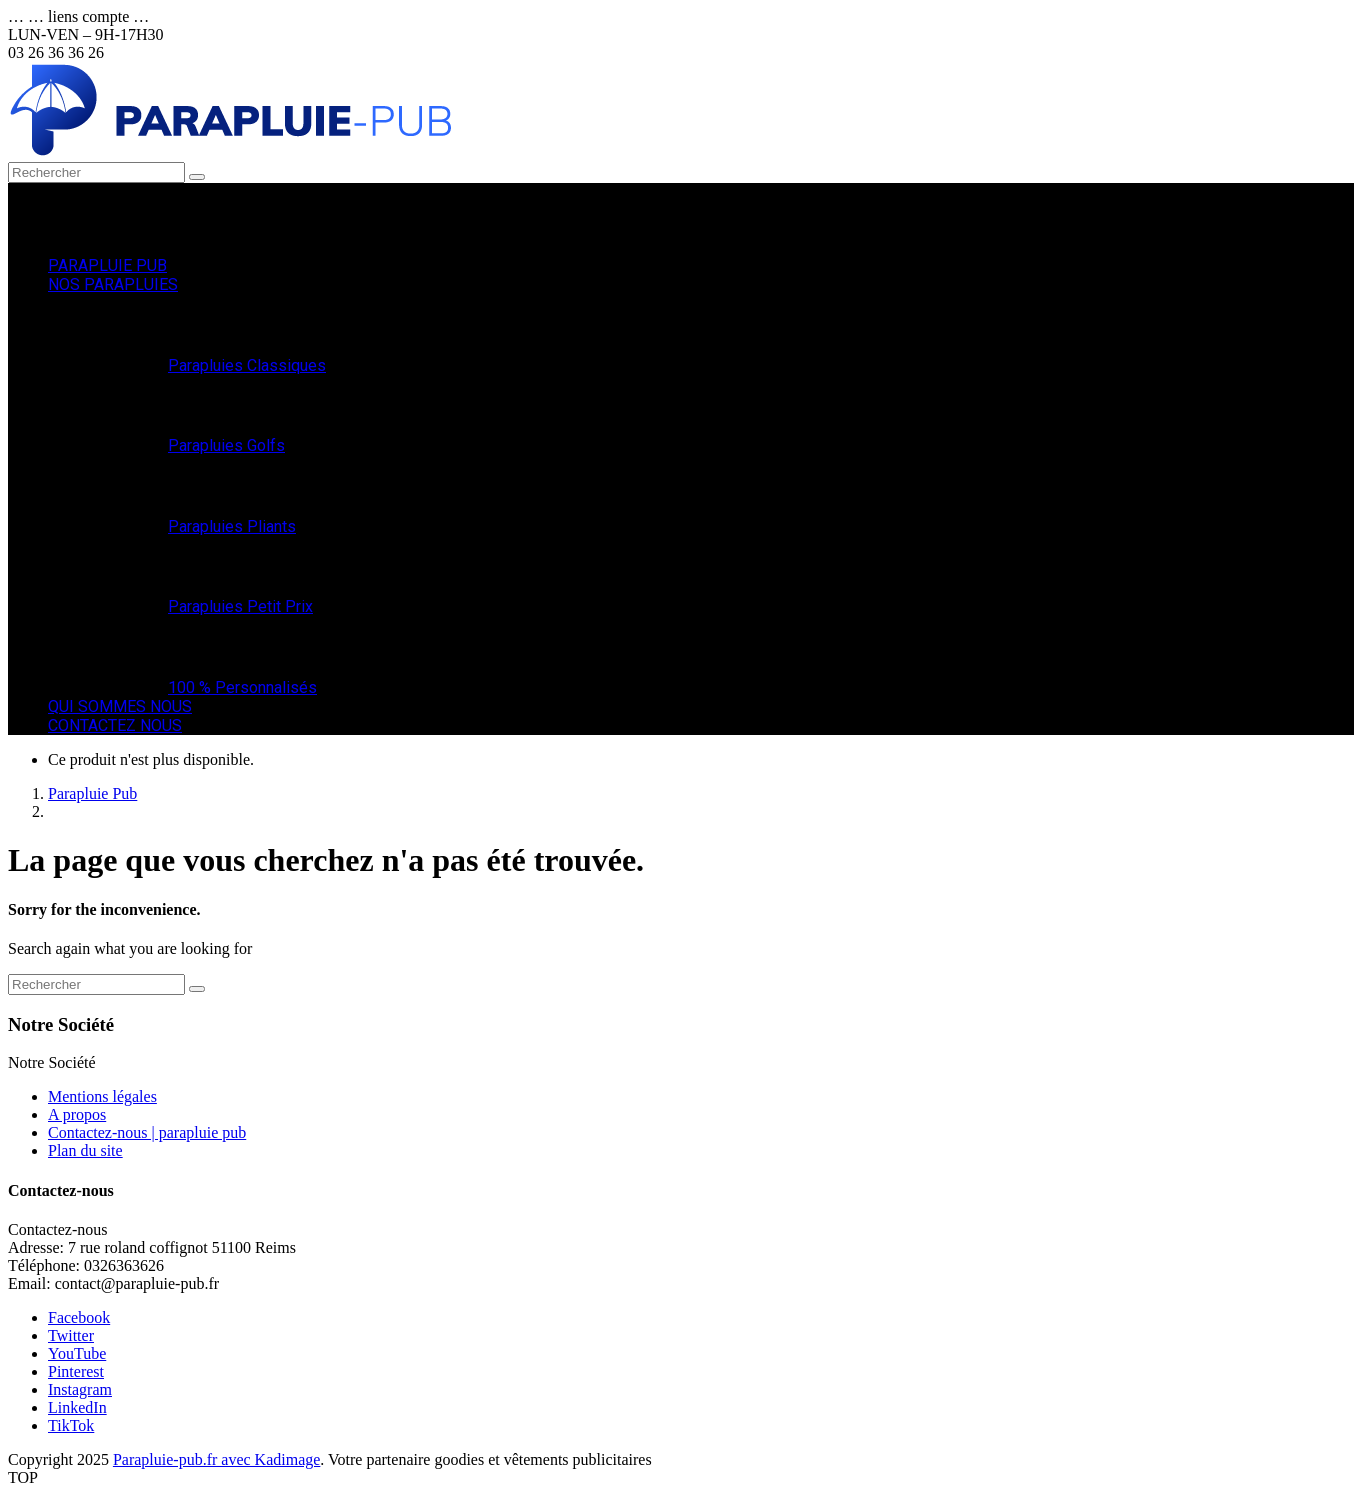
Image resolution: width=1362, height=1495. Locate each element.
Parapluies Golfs (226, 445)
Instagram (80, 1389)
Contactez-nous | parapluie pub (147, 1132)
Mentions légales (102, 1096)
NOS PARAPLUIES (113, 284)
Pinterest (76, 1371)
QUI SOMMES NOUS (120, 706)
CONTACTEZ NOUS (115, 725)
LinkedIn (77, 1407)
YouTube (77, 1353)
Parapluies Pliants (232, 526)
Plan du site (85, 1150)
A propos (77, 1114)
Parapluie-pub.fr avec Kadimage (216, 1459)
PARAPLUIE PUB (107, 265)
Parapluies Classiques (247, 365)
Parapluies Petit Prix (240, 606)
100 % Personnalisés (242, 687)
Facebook (79, 1317)
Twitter (71, 1335)
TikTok (71, 1425)
